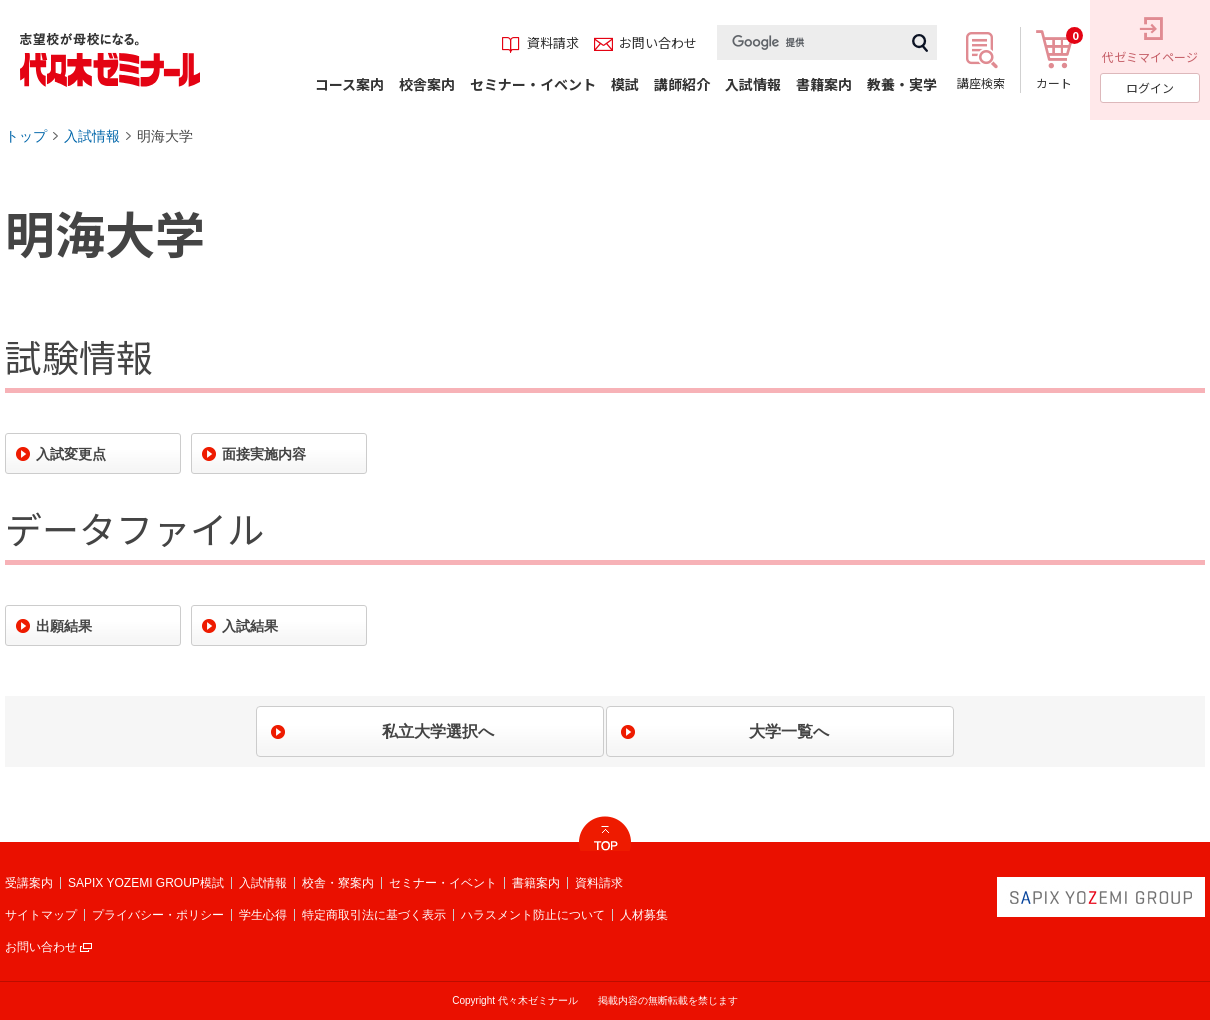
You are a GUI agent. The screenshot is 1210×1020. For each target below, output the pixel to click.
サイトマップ (41, 915)
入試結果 (250, 626)
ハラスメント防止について (533, 915)
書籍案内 (536, 883)
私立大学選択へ (438, 731)
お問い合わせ (41, 947)
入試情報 (92, 136)
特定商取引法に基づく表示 (374, 915)
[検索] (810, 42)
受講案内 (29, 883)
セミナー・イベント (443, 883)
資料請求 (599, 883)
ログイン (1150, 87)
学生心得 (263, 915)
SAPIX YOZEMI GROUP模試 (146, 883)
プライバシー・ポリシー (158, 915)
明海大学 (165, 136)
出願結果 (64, 626)
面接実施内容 (264, 454)
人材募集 (644, 915)
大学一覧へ (789, 731)
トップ (26, 136)
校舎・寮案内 (338, 883)
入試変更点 (71, 454)
